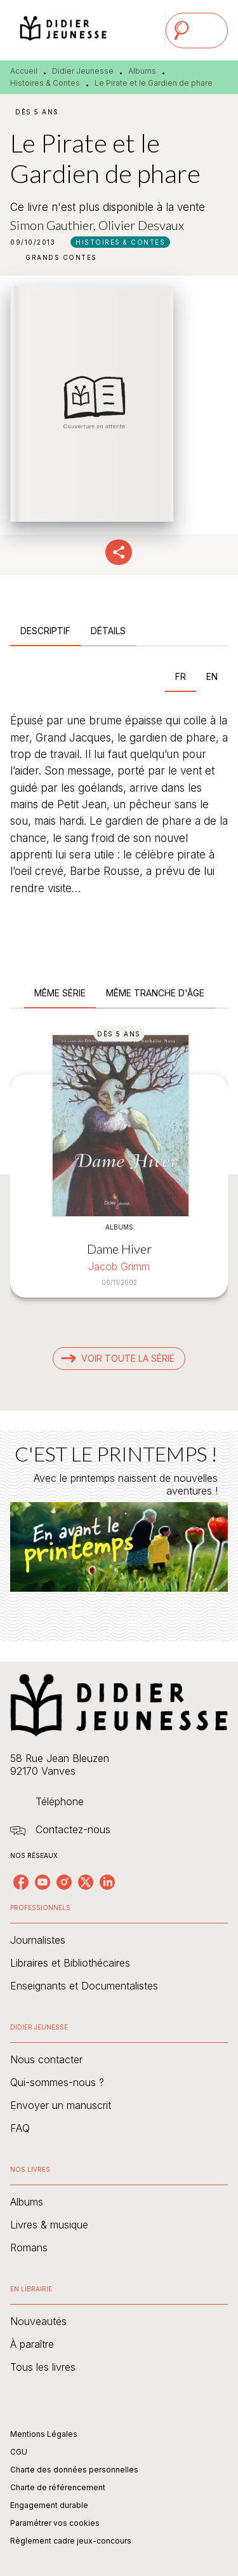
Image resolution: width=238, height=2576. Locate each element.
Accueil (23, 71)
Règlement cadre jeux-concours (70, 2540)
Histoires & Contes (45, 83)
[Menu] (197, 30)
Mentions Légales (43, 2434)
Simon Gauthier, (54, 225)
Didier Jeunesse (83, 71)
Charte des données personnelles (74, 2469)
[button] (120, 242)
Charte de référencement (57, 2487)
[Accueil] (63, 30)
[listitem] (21, 1882)
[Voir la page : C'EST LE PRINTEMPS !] (119, 1521)
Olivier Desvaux (141, 225)
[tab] (45, 631)
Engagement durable (49, 2505)
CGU (18, 2452)
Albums (142, 71)
